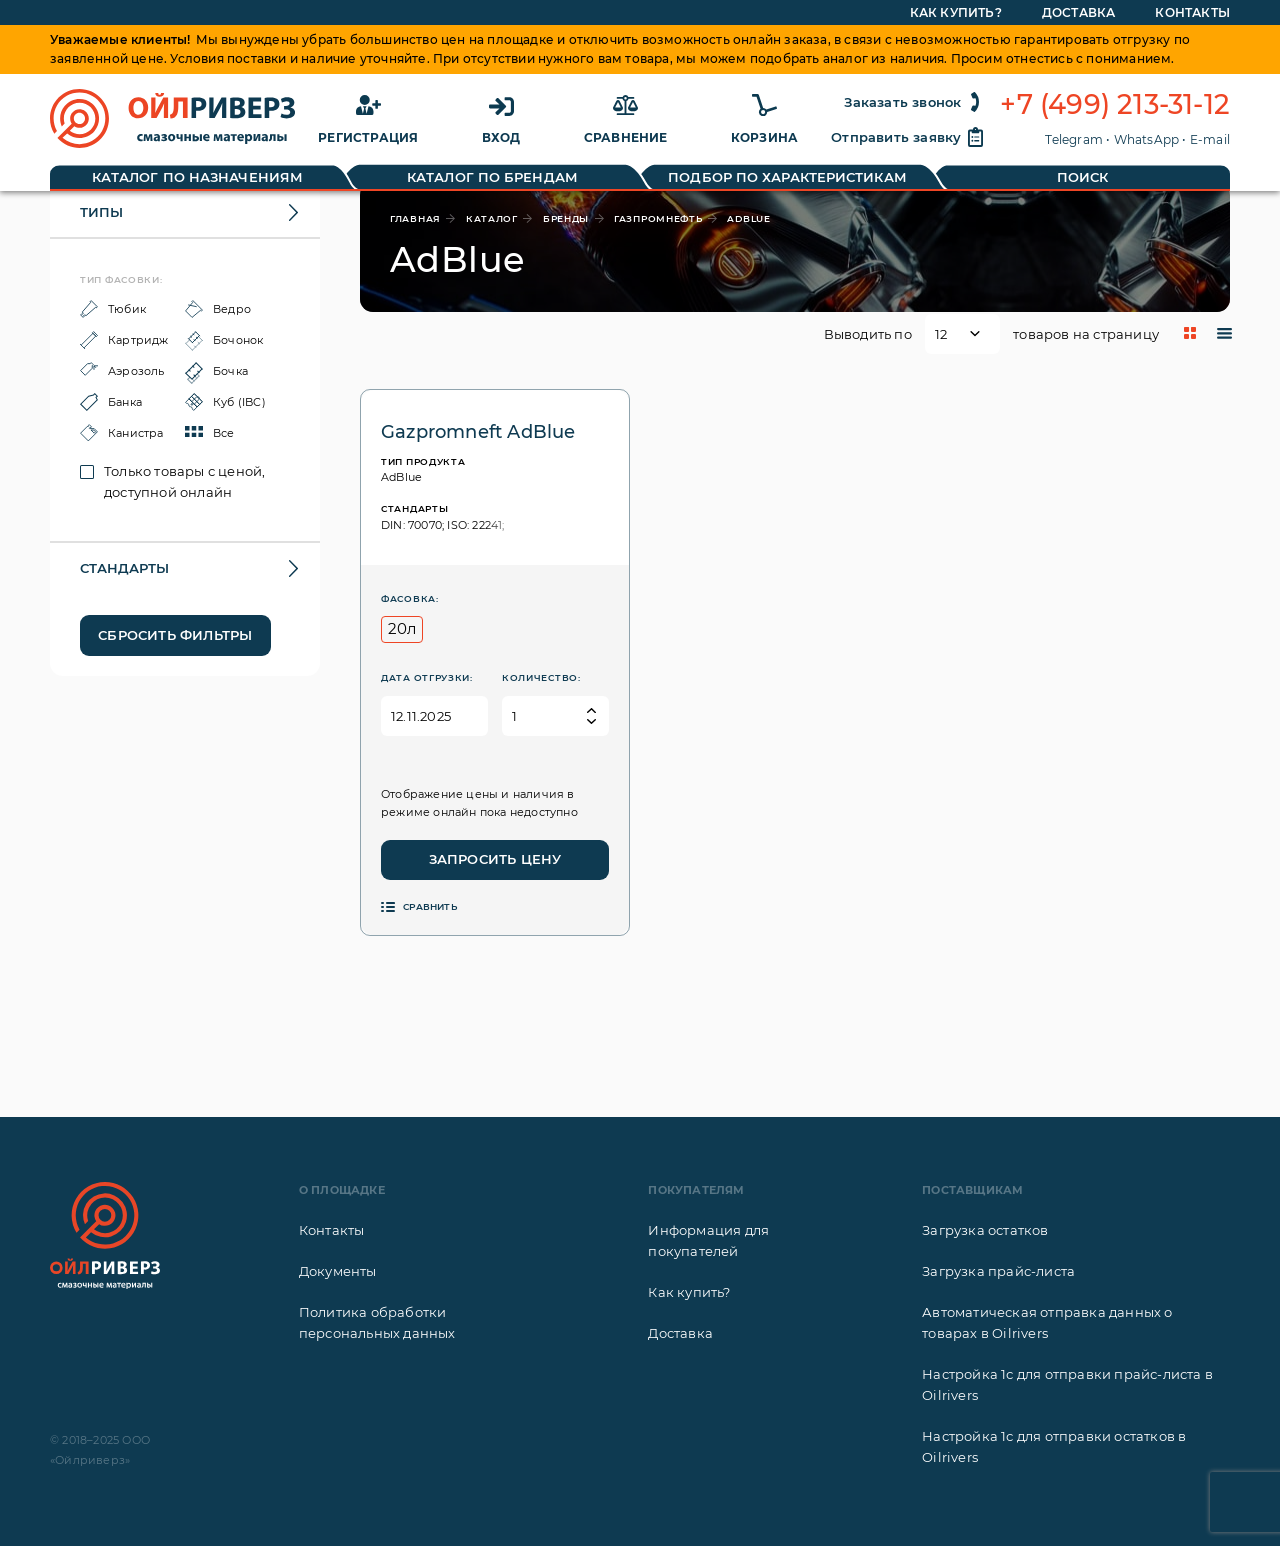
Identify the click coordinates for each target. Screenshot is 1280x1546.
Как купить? (689, 1292)
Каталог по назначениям (197, 177)
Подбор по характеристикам (787, 177)
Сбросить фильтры (175, 635)
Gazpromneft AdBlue (478, 432)
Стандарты (124, 568)
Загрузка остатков (985, 1230)
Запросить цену (495, 859)
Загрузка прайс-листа (998, 1271)
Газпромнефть (658, 218)
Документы (338, 1271)
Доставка (680, 1333)
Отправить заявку (908, 137)
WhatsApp (1147, 139)
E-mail (1210, 139)
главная (415, 218)
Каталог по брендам (492, 177)
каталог (492, 218)
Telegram (1074, 139)
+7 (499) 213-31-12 (1115, 105)
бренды (566, 218)
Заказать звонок (914, 102)
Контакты (332, 1230)
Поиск (1083, 177)
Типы (101, 212)
